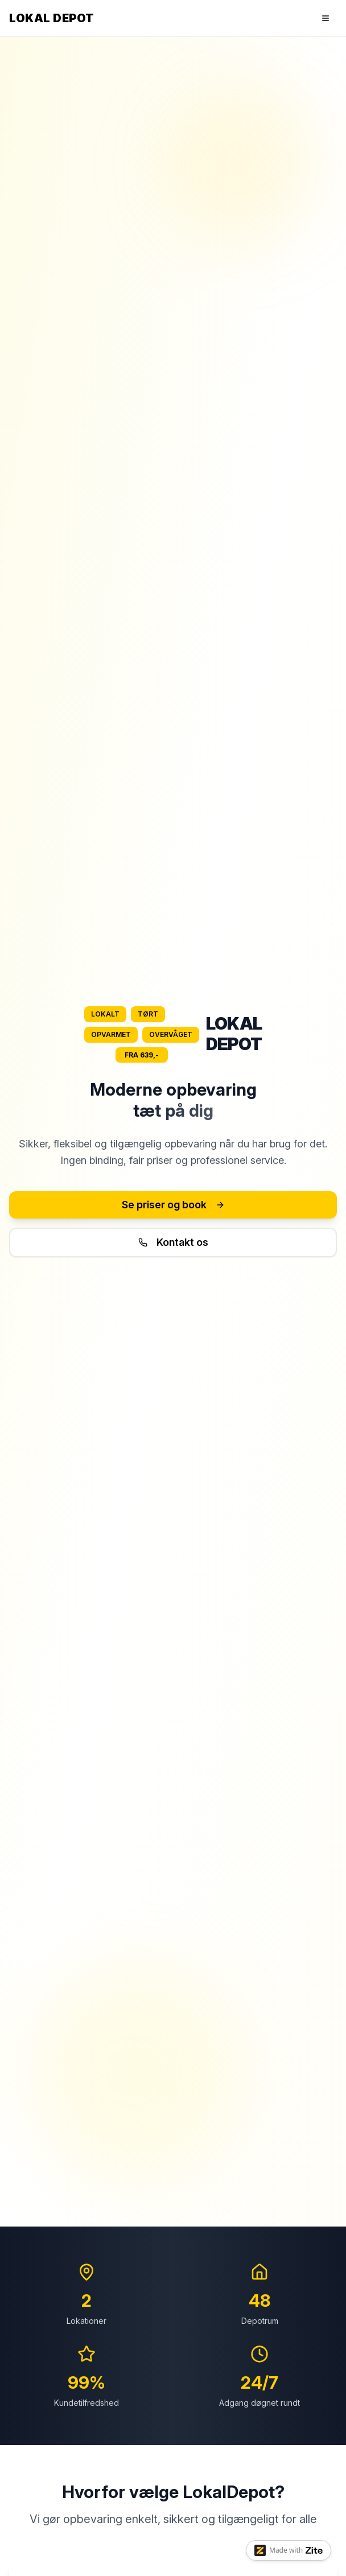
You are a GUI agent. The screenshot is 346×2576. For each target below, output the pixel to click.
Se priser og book (173, 1205)
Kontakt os (173, 1242)
